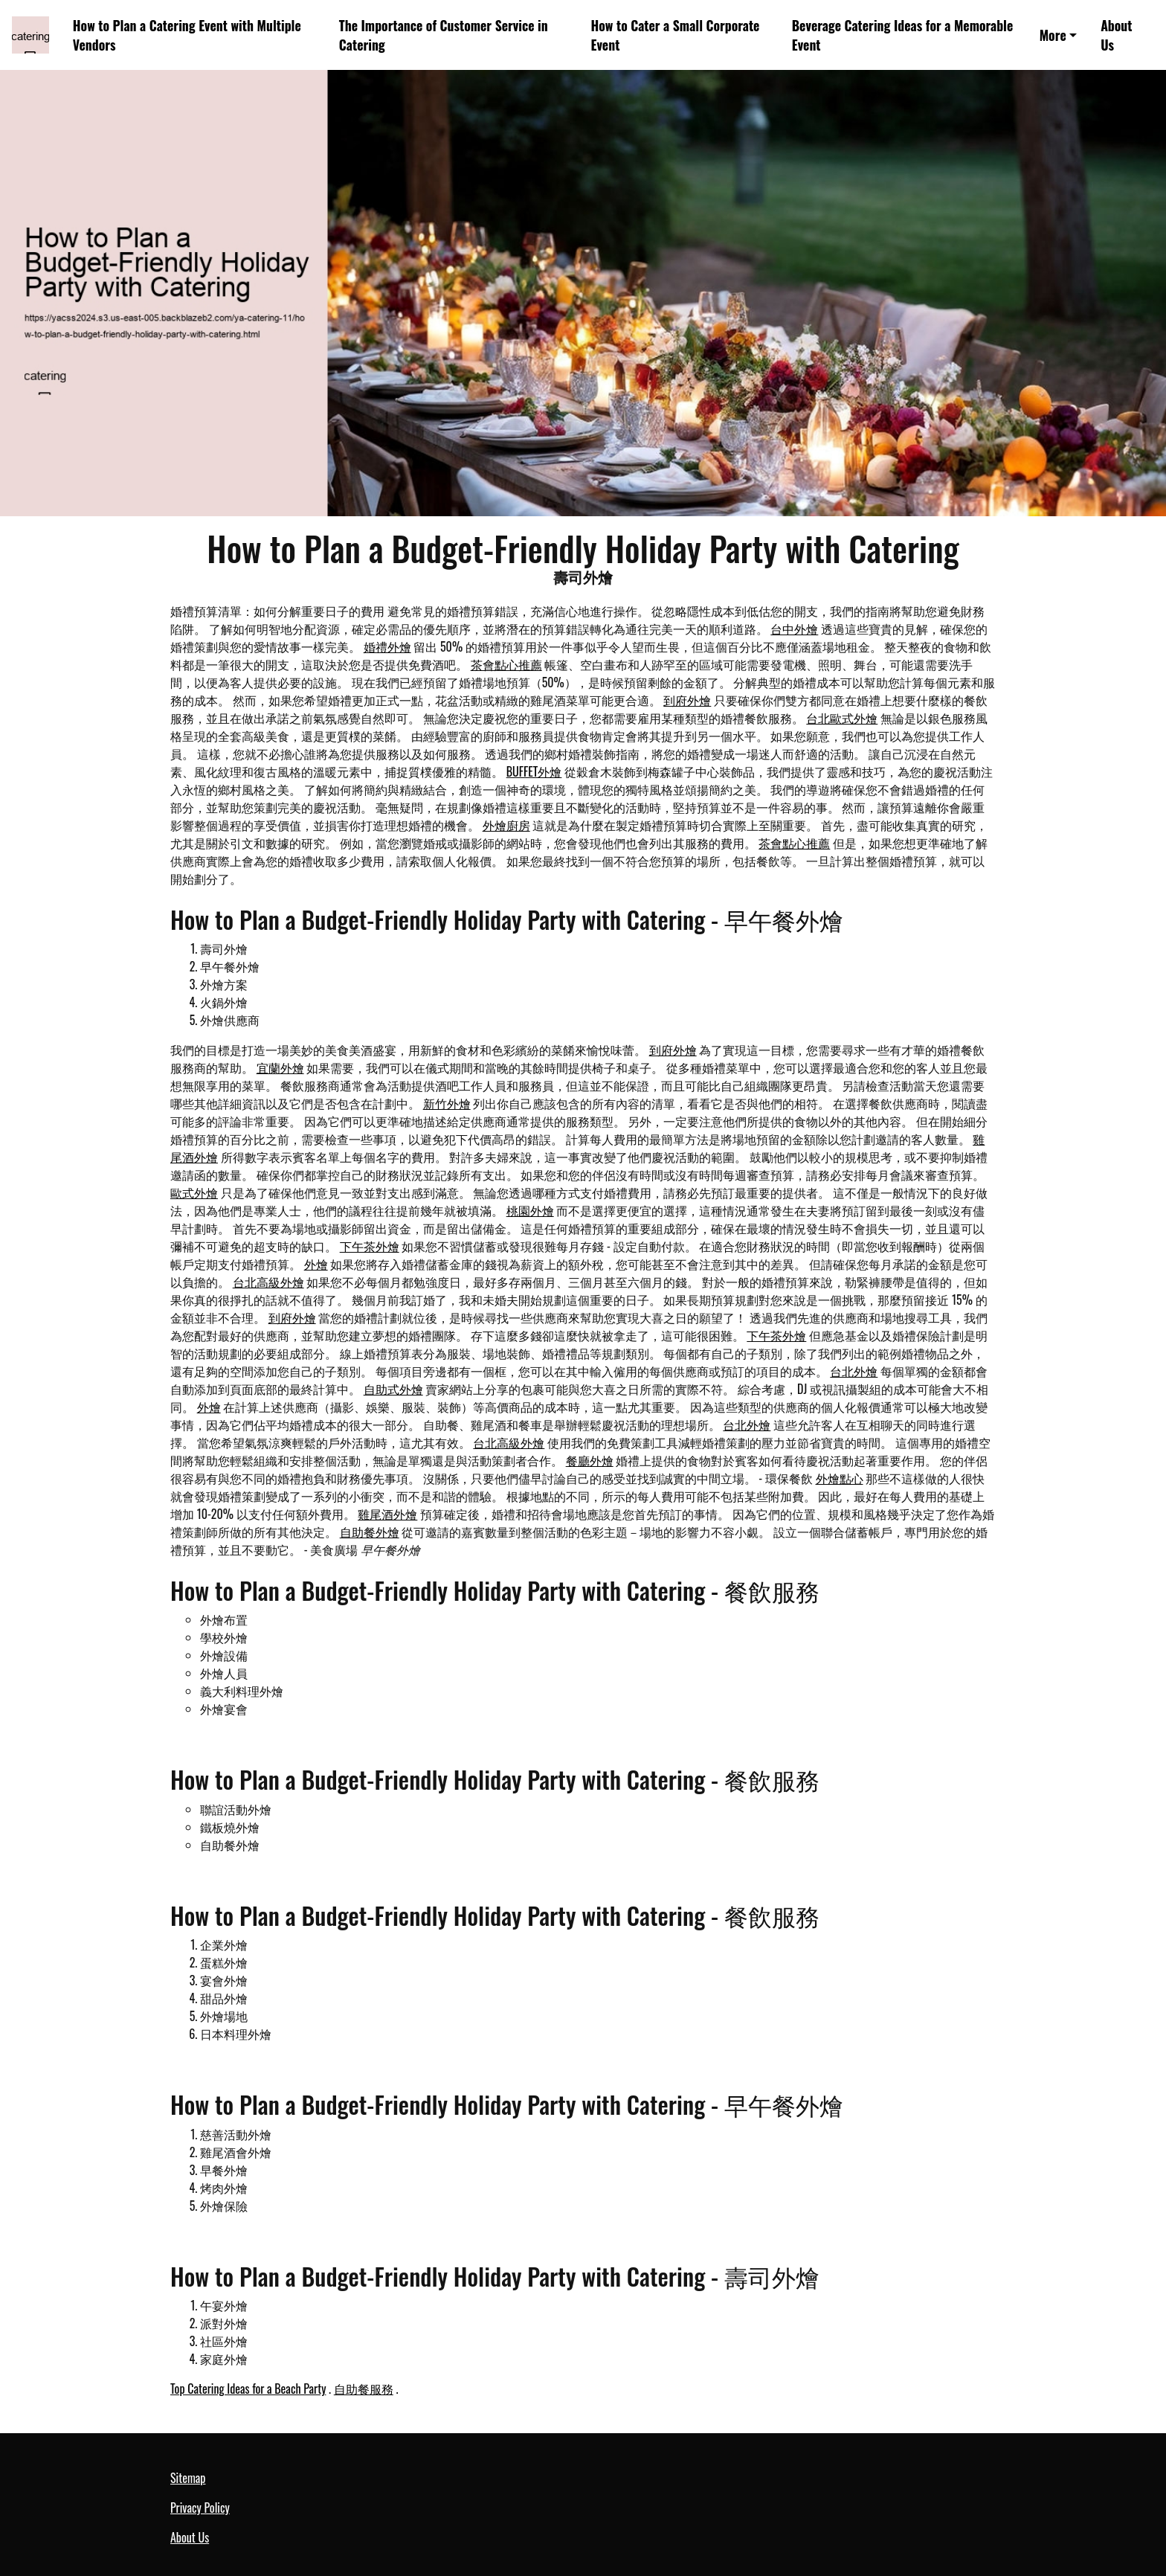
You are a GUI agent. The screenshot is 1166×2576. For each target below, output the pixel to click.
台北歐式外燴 (841, 718)
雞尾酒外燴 (387, 1514)
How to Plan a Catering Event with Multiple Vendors (187, 35)
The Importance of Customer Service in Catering (443, 35)
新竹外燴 (447, 1103)
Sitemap (187, 2478)
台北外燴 (853, 1371)
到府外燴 (687, 700)
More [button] (1053, 35)
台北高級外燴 (268, 1282)
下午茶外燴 (369, 1246)
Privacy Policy (200, 2507)
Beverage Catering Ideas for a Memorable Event (903, 35)
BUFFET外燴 (534, 771)
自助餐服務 (363, 2388)
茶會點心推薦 (506, 664)
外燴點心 (839, 1478)
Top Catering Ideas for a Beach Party (248, 2388)
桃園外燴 (530, 1210)
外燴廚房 (506, 825)
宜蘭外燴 (280, 1067)
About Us (1116, 35)
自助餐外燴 (369, 1532)
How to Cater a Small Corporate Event (675, 35)
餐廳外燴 (589, 1460)
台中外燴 (794, 628)
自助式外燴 (393, 1389)
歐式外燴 (194, 1192)
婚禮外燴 (387, 646)
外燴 (316, 1264)
